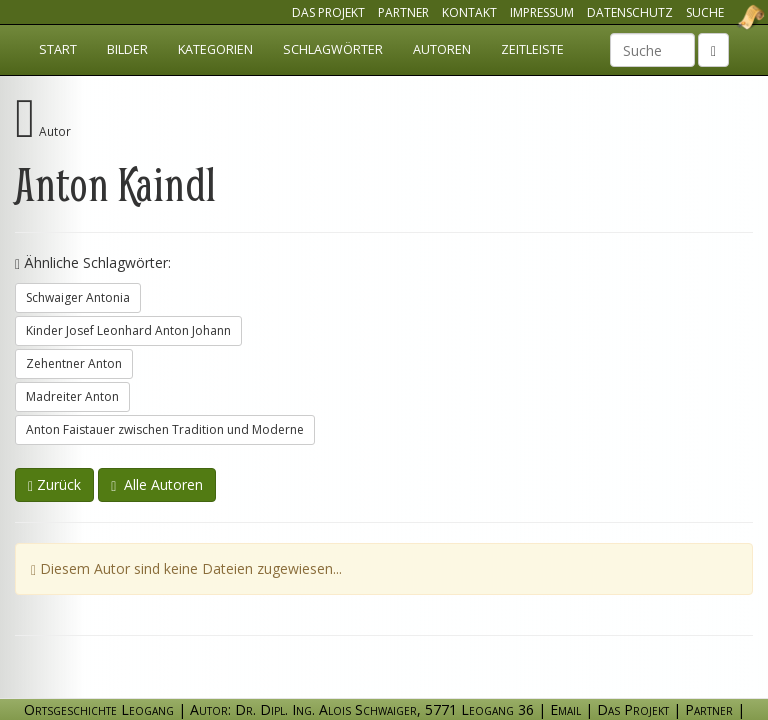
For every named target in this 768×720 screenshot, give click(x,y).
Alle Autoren (157, 484)
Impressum (542, 12)
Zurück (54, 484)
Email (565, 709)
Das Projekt (328, 12)
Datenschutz (630, 12)
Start (58, 49)
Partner (403, 12)
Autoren (442, 49)
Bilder (127, 49)
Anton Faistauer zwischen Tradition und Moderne (165, 429)
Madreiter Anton (72, 396)
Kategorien (215, 49)
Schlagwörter (333, 49)
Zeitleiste (532, 49)
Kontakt (469, 12)
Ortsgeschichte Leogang (726, 17)
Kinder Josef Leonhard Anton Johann (128, 330)
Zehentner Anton (74, 363)
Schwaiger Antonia (78, 297)
